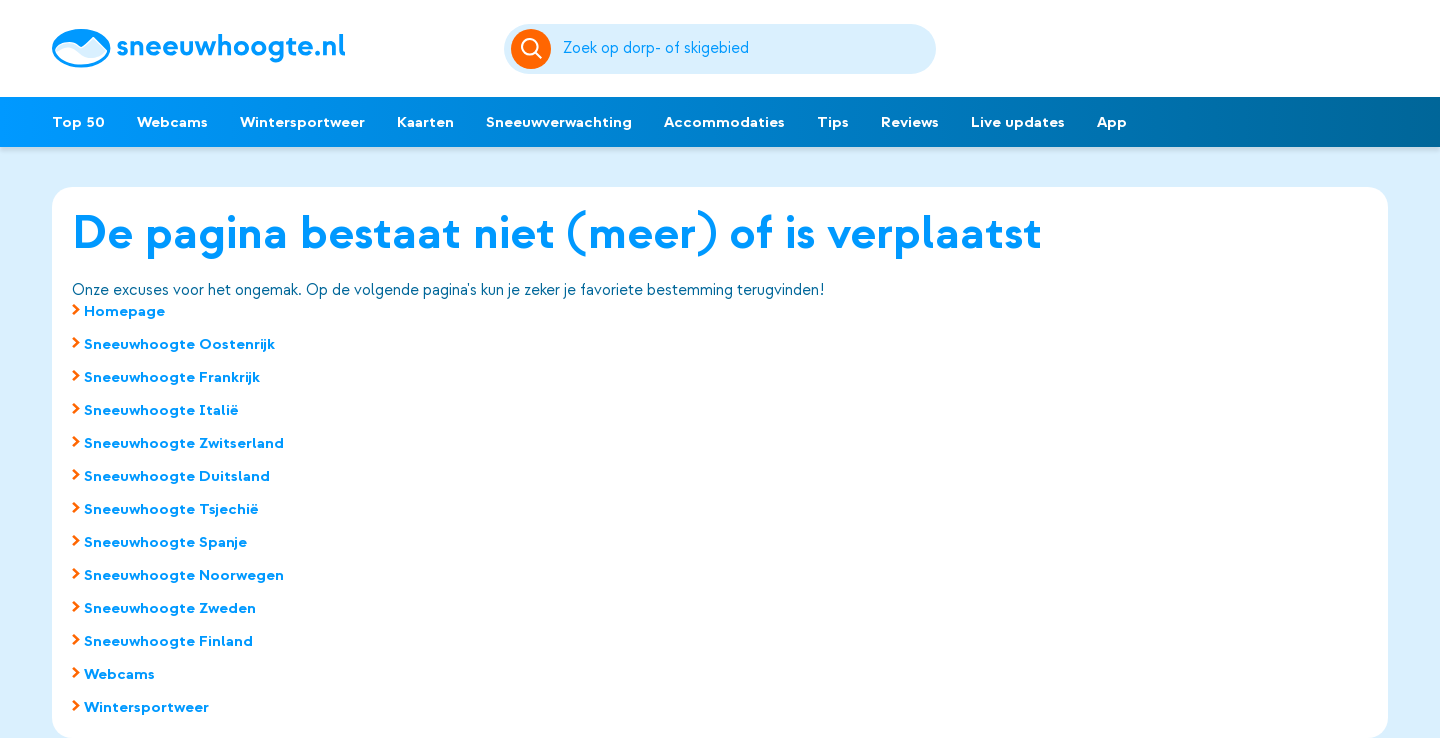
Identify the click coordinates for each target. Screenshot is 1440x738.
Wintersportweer (302, 122)
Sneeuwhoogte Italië (161, 410)
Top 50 (78, 122)
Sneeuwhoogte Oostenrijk (179, 344)
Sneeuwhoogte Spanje (165, 542)
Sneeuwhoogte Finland (168, 641)
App (1112, 122)
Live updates (1018, 122)
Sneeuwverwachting (559, 122)
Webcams (172, 122)
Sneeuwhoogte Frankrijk (172, 377)
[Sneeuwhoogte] (268, 48)
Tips (833, 122)
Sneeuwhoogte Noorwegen (184, 575)
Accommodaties (724, 122)
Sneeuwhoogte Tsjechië (171, 509)
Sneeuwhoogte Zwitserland (184, 443)
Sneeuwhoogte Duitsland (177, 476)
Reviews (910, 122)
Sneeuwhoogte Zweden (170, 608)
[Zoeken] (746, 49)
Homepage (124, 311)
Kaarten (425, 122)
